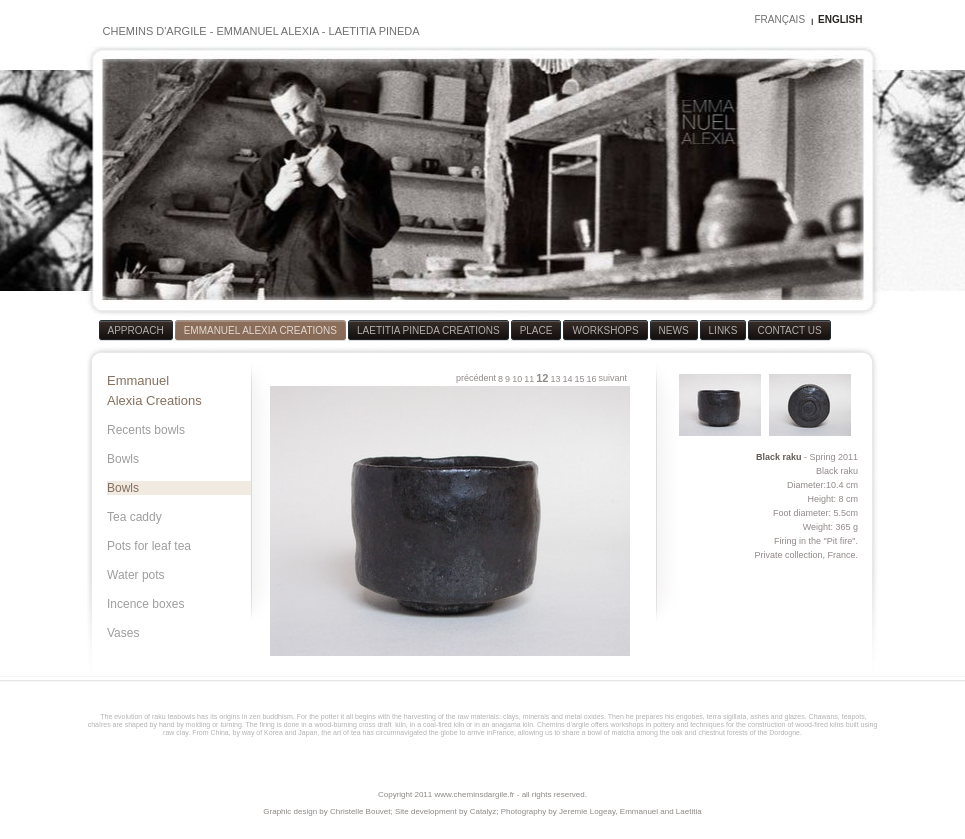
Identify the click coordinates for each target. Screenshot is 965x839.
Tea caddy (134, 517)
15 (579, 379)
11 (529, 379)
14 (567, 379)
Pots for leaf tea (149, 546)
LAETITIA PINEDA (374, 31)
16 (591, 379)
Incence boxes (145, 604)
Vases (123, 633)
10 (517, 379)
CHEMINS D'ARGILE (155, 31)
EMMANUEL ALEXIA (267, 31)
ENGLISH (840, 19)
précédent (476, 378)
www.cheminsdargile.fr (474, 794)
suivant (612, 378)
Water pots (136, 575)
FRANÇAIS (779, 19)
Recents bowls (146, 430)
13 (555, 379)
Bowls (123, 459)
